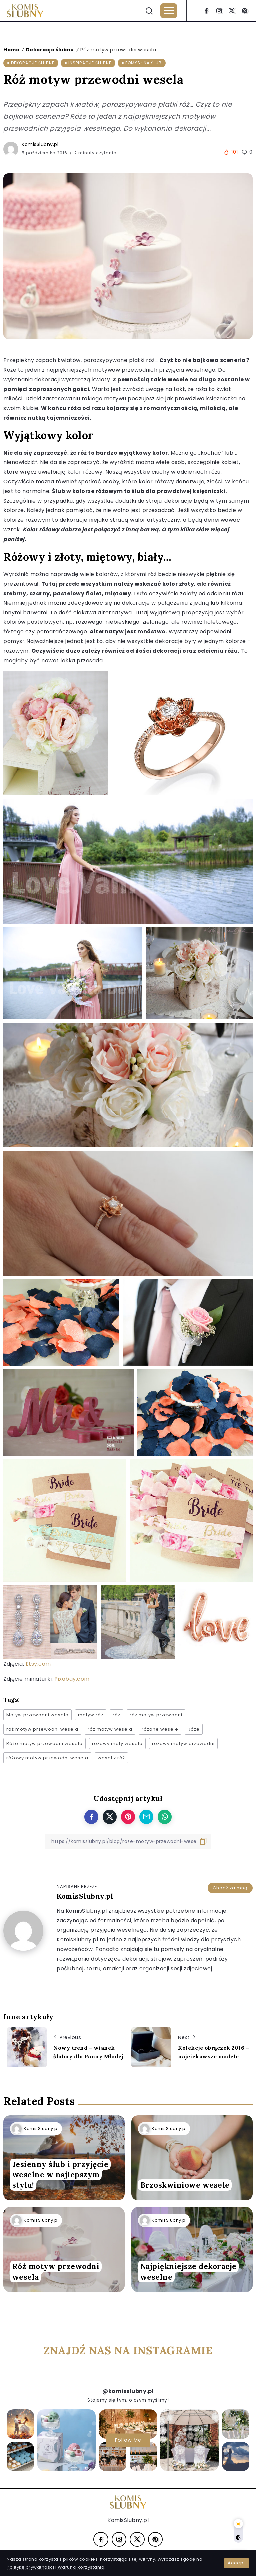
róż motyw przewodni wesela (42, 1729)
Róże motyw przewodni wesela (44, 1743)
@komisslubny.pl (128, 2391)
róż (116, 1715)
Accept (236, 2563)
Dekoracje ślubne (50, 49)
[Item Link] (192, 2157)
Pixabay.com (72, 1679)
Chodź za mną (230, 1888)
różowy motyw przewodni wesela (47, 1758)
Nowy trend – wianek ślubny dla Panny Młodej (88, 2052)
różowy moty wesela (117, 1743)
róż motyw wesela (110, 1729)
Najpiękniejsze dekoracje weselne (188, 2272)
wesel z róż (111, 1758)
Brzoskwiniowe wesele (185, 2185)
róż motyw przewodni (156, 1715)
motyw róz (90, 1715)
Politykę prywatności (30, 2567)
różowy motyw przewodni (183, 1743)
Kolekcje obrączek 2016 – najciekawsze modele (213, 2052)
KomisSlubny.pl (40, 144)
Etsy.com (38, 1664)
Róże (194, 1729)
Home (11, 49)
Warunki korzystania (81, 2567)
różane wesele (160, 1729)
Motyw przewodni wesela (37, 1715)
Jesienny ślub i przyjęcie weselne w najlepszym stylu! (60, 2174)
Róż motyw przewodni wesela (56, 2272)
